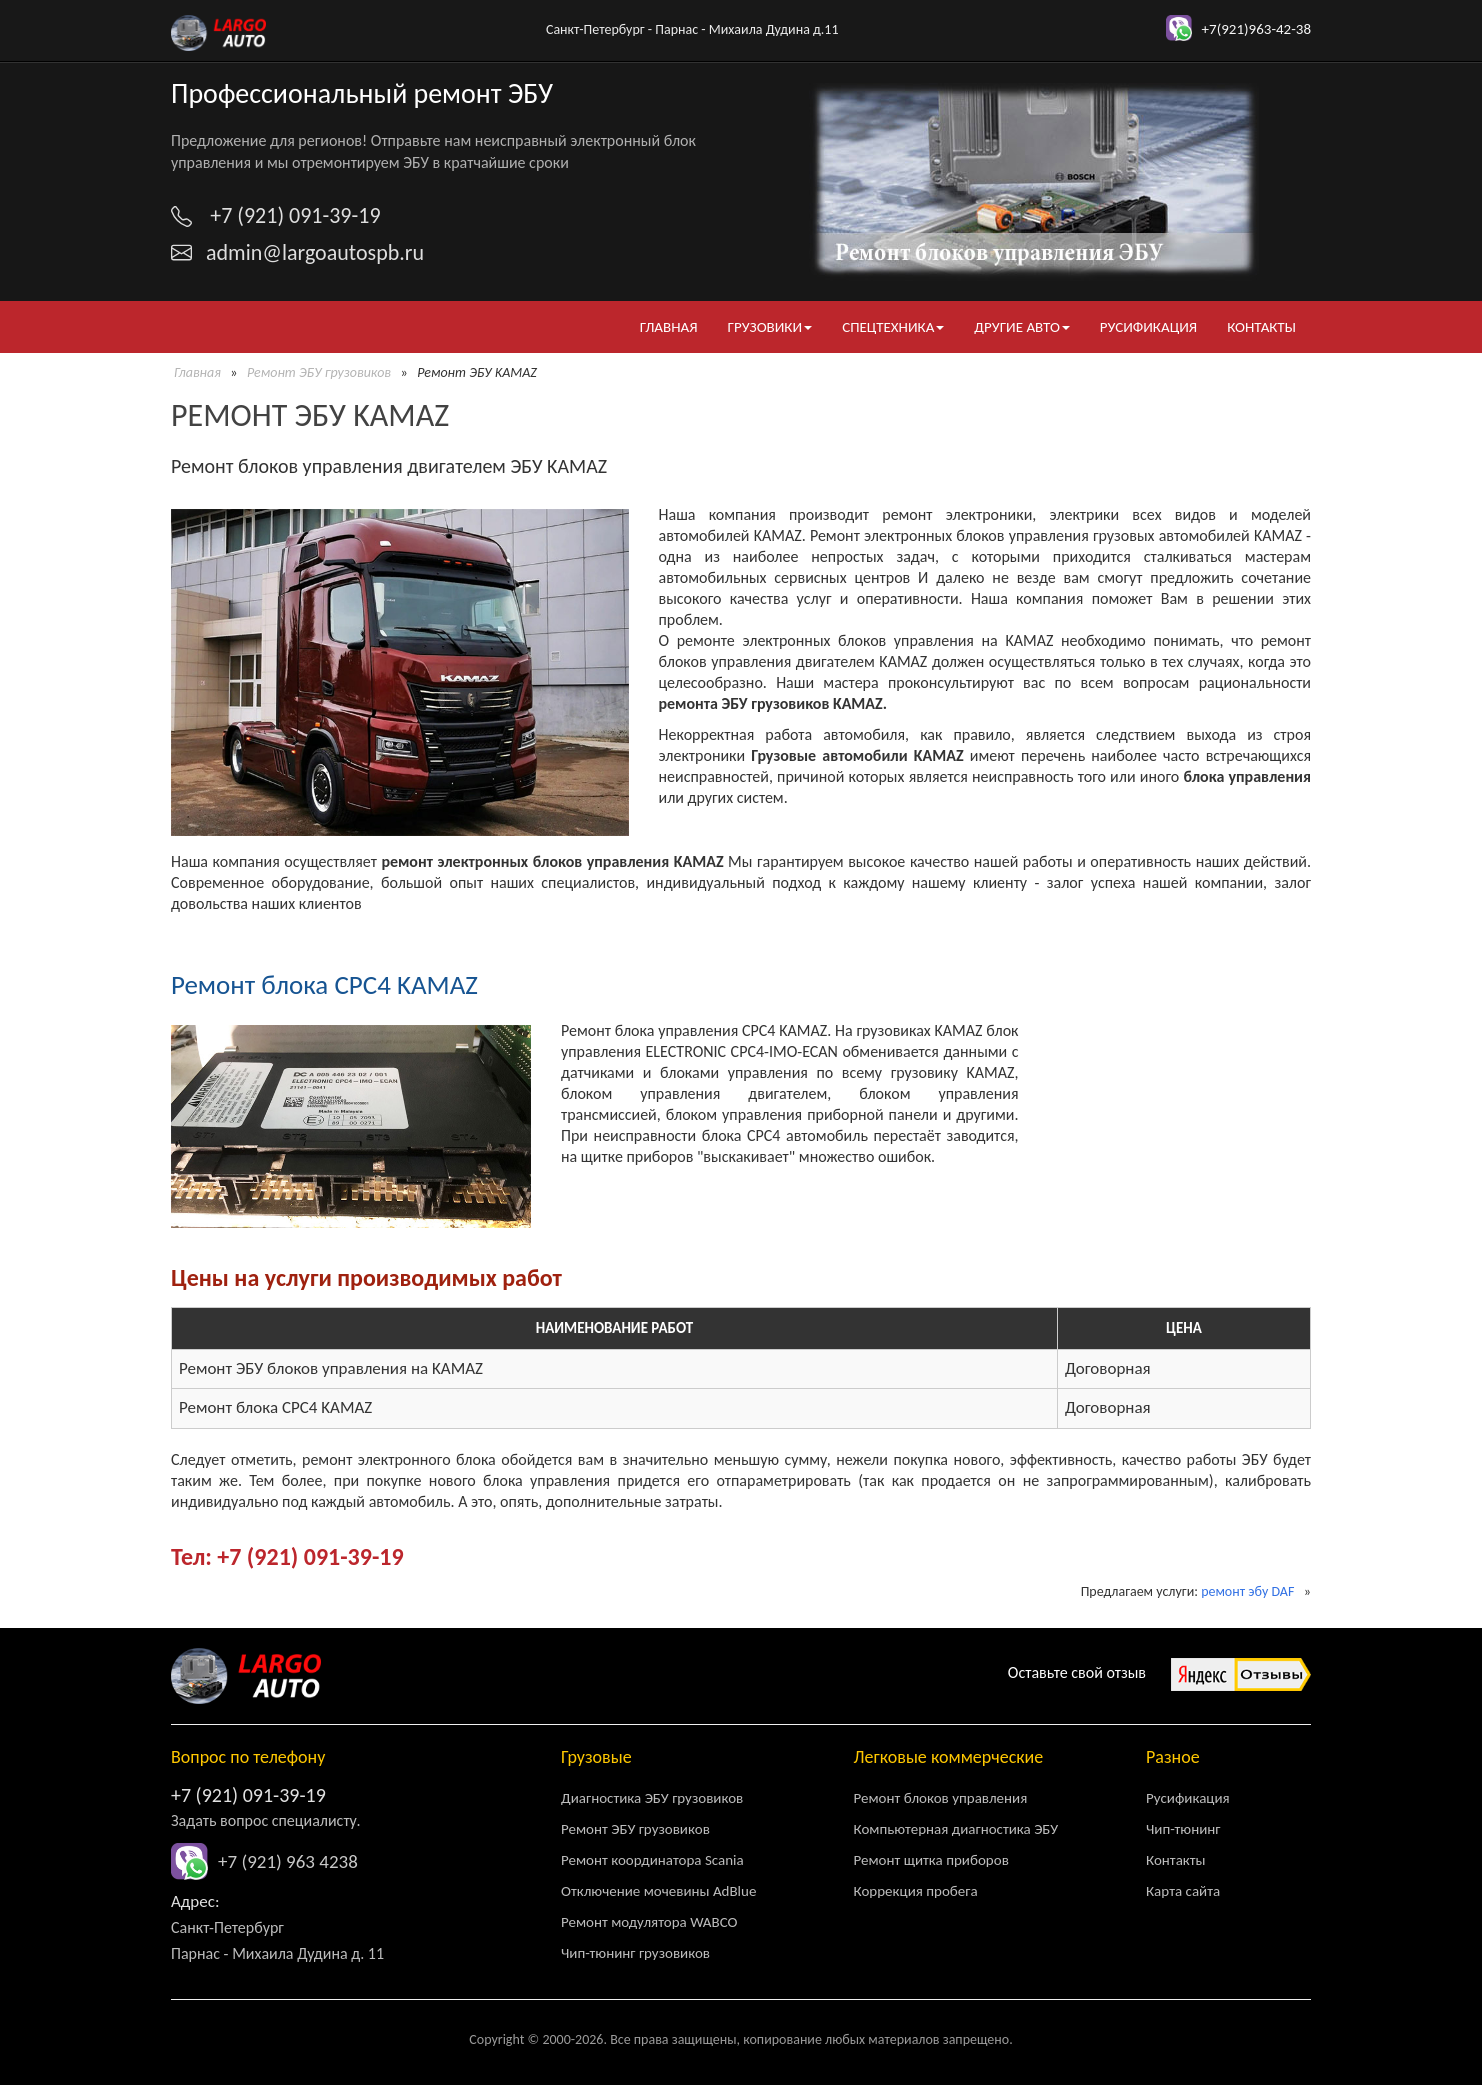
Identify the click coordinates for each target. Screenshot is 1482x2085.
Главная (669, 327)
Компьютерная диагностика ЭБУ (956, 1829)
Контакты (1261, 327)
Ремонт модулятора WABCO (649, 1922)
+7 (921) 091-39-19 (248, 1795)
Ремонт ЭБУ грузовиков (319, 372)
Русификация (1148, 327)
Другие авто (1022, 327)
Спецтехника (893, 327)
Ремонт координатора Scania (652, 1860)
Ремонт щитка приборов (931, 1860)
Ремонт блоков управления (941, 1798)
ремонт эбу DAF (1247, 1591)
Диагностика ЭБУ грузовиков (652, 1798)
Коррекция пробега (916, 1891)
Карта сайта (1183, 1891)
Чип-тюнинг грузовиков (635, 1953)
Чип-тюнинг (1183, 1829)
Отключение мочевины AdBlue (658, 1891)
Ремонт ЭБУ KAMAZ (310, 415)
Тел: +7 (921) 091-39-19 (287, 1556)
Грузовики (769, 327)
